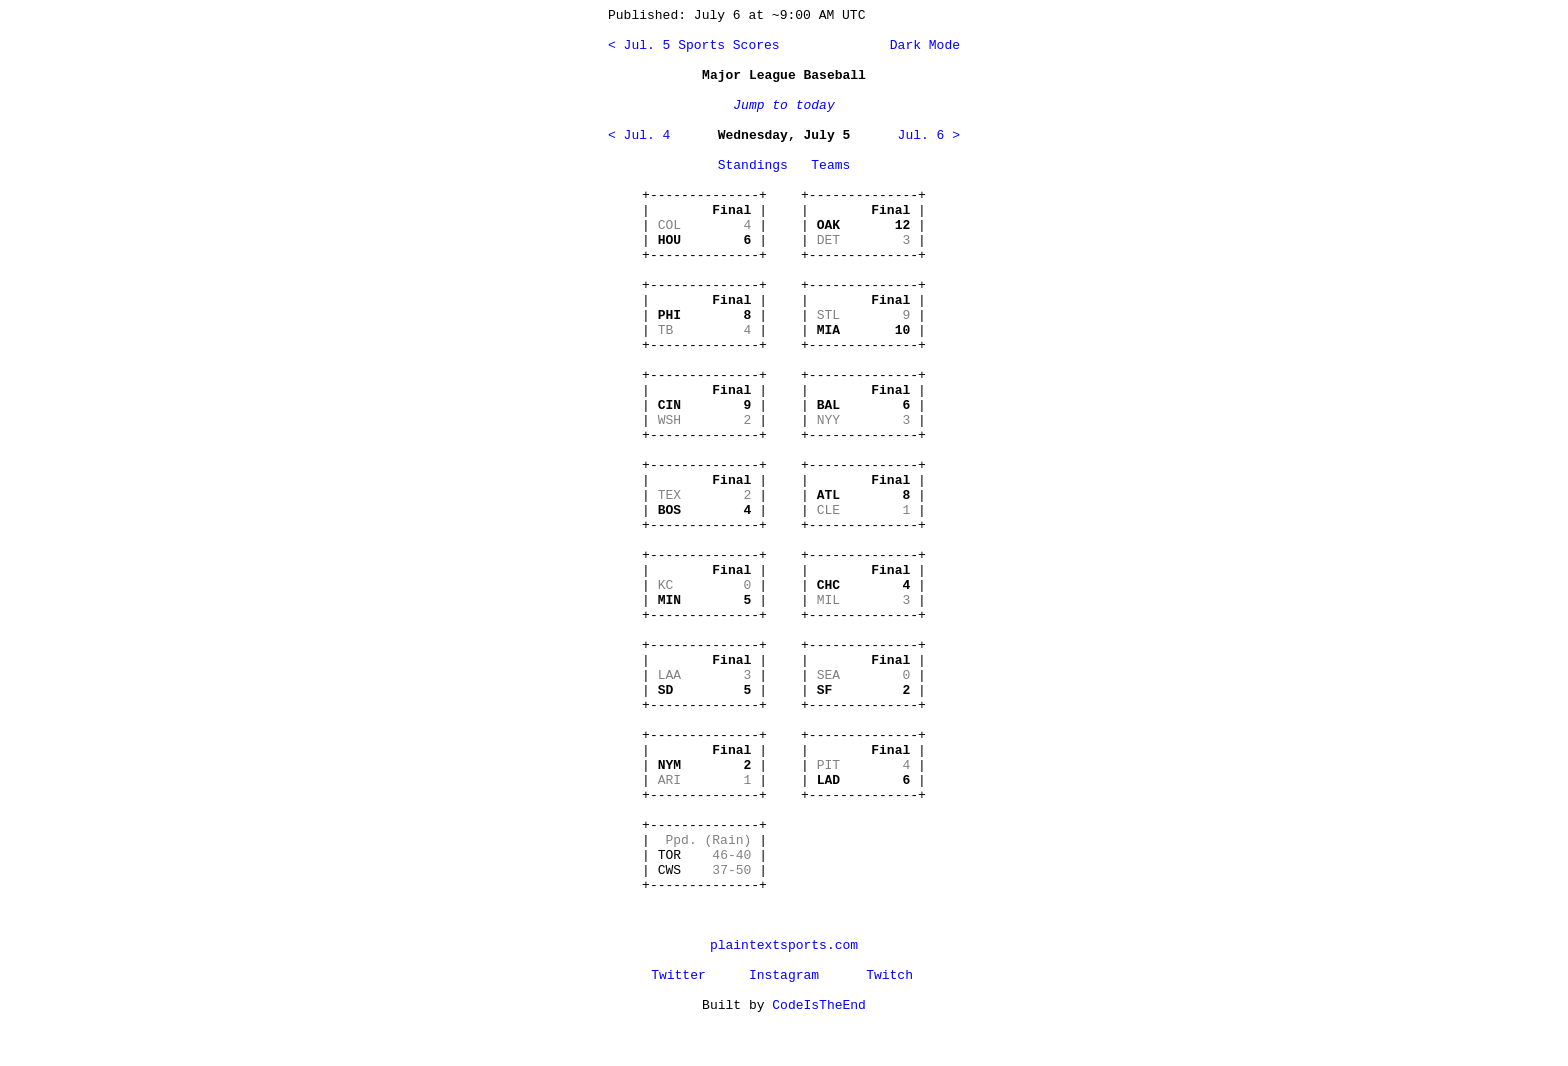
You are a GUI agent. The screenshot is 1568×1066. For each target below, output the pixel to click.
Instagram (784, 975)
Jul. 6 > (929, 135)
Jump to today (783, 105)
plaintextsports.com (784, 945)
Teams (830, 165)
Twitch (889, 975)
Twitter (678, 975)
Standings (753, 165)
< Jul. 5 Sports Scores (694, 45)
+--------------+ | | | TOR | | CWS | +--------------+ (704, 855)
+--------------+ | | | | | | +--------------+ (704, 225)
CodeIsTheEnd (819, 1005)
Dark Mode (921, 45)
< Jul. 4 (639, 135)
